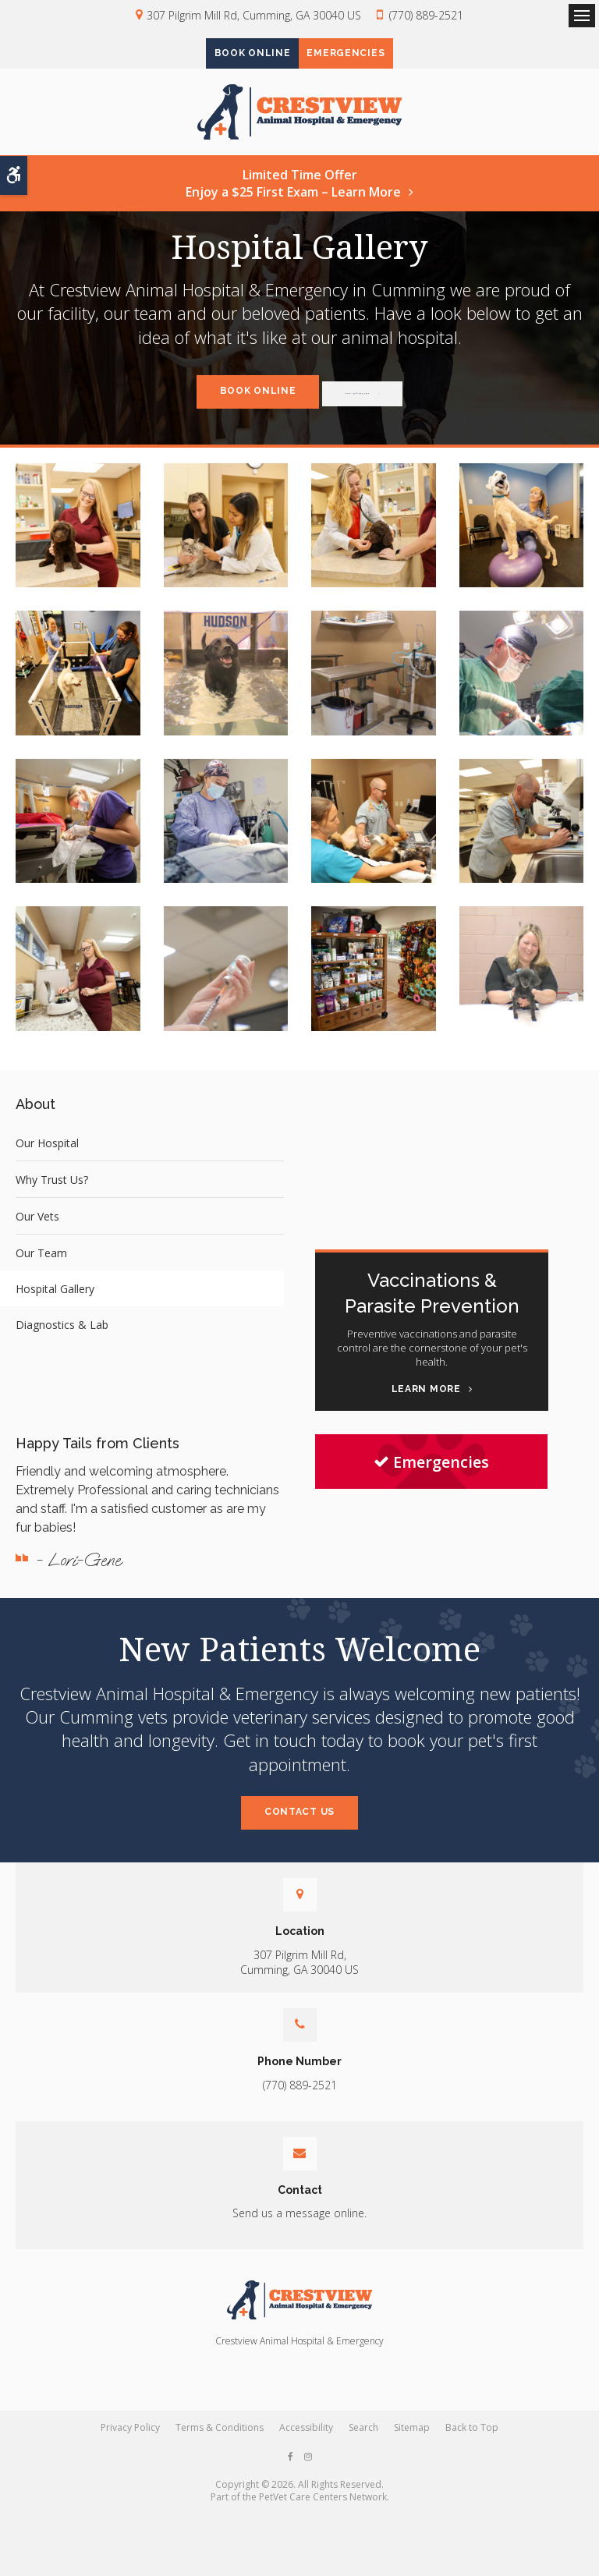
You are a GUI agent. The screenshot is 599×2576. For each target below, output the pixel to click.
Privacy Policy (130, 2445)
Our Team (41, 1270)
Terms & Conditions (219, 2445)
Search (363, 2445)
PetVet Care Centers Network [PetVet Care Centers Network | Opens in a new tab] (323, 2514)
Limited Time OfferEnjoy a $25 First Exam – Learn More (293, 200)
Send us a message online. (299, 2230)
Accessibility (306, 2445)
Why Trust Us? (52, 1196)
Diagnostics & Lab (62, 1341)
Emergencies (360, 54)
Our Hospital (47, 1160)
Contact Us (299, 1829)
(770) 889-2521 (426, 15)
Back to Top (471, 2445)
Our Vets (37, 1233)
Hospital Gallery (55, 1306)
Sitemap (412, 2445)
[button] (78, 542)
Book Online (238, 54)
